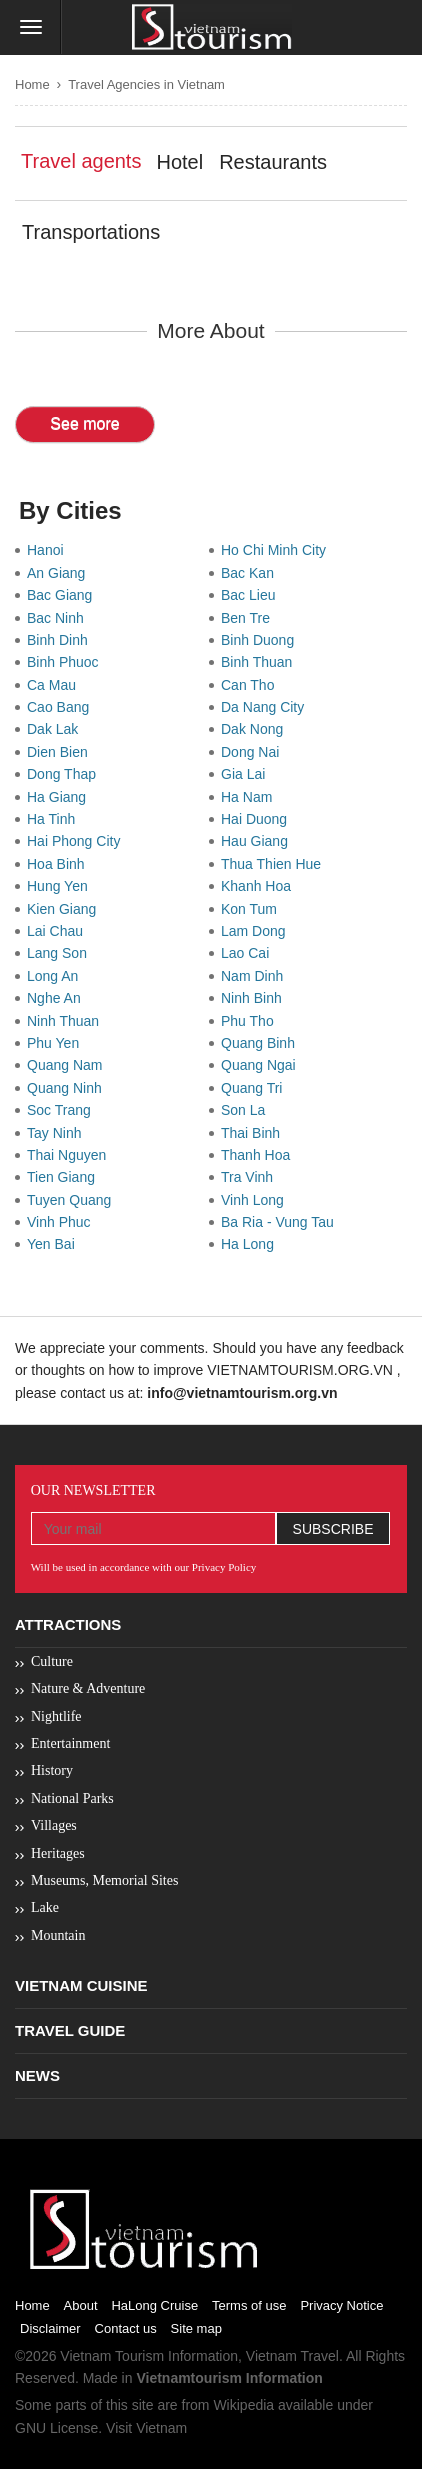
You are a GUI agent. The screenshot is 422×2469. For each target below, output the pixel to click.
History (52, 1770)
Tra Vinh (251, 1177)
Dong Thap (65, 774)
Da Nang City (266, 707)
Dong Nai (254, 752)
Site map (196, 2328)
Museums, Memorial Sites (104, 1880)
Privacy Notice (341, 2305)
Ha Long (251, 1244)
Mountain (58, 1935)
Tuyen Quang (73, 1200)
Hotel (179, 162)
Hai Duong (258, 819)
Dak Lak (56, 729)
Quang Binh (262, 1043)
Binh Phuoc (66, 662)
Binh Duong (261, 640)
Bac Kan (251, 573)
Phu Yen (57, 1043)
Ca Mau (55, 685)
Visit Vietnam (146, 2428)
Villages (54, 1825)
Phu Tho (251, 1021)
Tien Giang (65, 1177)
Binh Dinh (61, 640)
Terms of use (249, 2305)
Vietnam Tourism (112, 2356)
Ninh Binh (255, 998)
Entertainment (70, 1743)
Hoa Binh (59, 864)
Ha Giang (60, 797)
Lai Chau (59, 931)
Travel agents (81, 161)
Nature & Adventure (88, 1688)
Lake (45, 1907)
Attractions (68, 1624)
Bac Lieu (252, 595)
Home (32, 84)
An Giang (60, 573)
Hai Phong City (77, 841)
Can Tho (251, 685)
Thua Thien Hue (275, 864)
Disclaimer (50, 2328)
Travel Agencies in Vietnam (146, 84)
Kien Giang (65, 909)
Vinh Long (256, 1200)
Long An (56, 976)
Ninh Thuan (67, 1021)
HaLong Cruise (154, 2305)
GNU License (56, 2428)
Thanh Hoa (259, 1155)
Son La (247, 1110)
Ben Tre (249, 618)
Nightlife (56, 1716)
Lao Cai (249, 953)
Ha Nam (250, 797)
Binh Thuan (260, 662)
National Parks (72, 1798)
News (37, 2075)
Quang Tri (255, 1088)
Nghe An (58, 998)
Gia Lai (247, 774)
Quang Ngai (262, 1065)
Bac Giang (63, 595)
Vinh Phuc (62, 1222)
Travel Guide (70, 2030)
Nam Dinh (256, 976)
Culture (52, 1661)
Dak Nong (256, 729)
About (81, 2305)
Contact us (126, 2328)
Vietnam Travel (292, 2356)
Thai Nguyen (70, 1155)
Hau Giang (258, 841)
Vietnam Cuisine (81, 1985)
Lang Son (61, 953)
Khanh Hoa (260, 886)
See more (84, 423)
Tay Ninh (58, 1133)
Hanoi (49, 550)
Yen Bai (55, 1244)
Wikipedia (243, 2405)
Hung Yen (61, 886)
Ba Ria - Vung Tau (281, 1222)
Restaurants (273, 162)
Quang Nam (68, 1065)
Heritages (58, 1853)
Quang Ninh (68, 1088)
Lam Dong (257, 931)
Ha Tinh (55, 819)
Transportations (91, 232)
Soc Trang (63, 1110)
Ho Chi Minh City (277, 550)
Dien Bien (61, 752)
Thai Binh (254, 1133)
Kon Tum (253, 909)
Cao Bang (62, 707)
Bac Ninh (59, 618)
